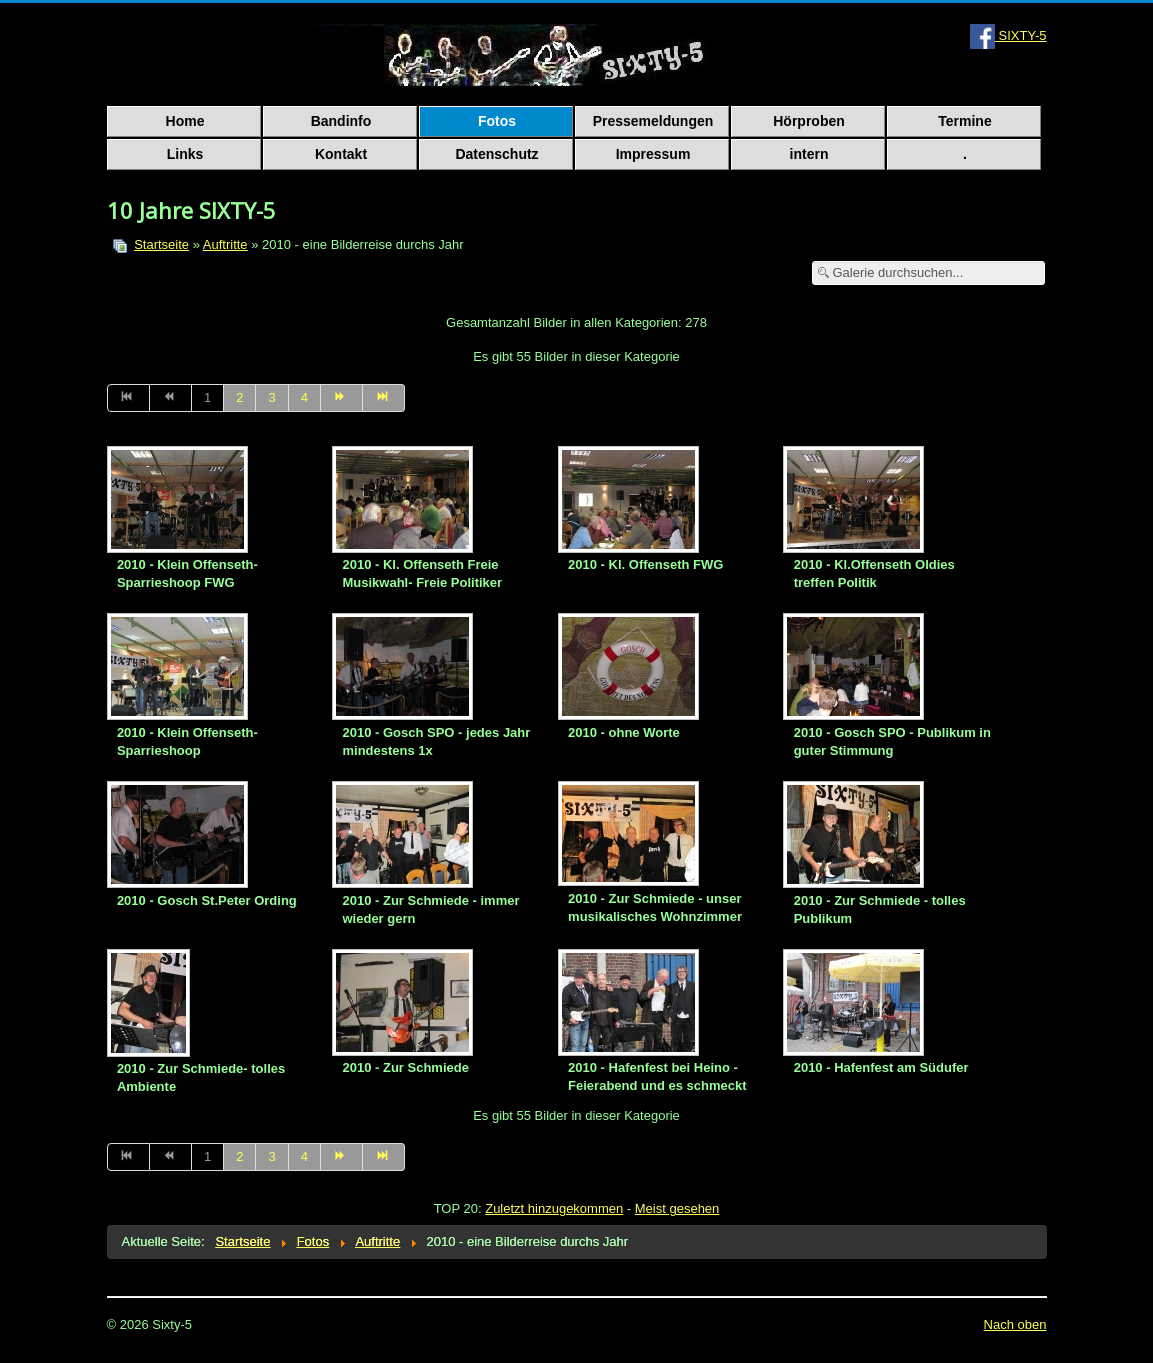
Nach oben (1015, 1324)
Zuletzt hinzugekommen (554, 1208)
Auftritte (225, 244)
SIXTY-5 (1008, 35)
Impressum (653, 154)
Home (185, 121)
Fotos (497, 121)
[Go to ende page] (384, 398)
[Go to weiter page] (342, 398)
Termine (964, 121)
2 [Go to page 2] (239, 397)
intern (809, 154)
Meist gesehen (677, 1208)
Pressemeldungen (653, 121)
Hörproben (809, 121)
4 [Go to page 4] (304, 397)
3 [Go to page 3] (271, 397)
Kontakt (341, 154)
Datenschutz (496, 154)
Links (185, 154)
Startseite (161, 244)
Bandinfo (341, 121)
